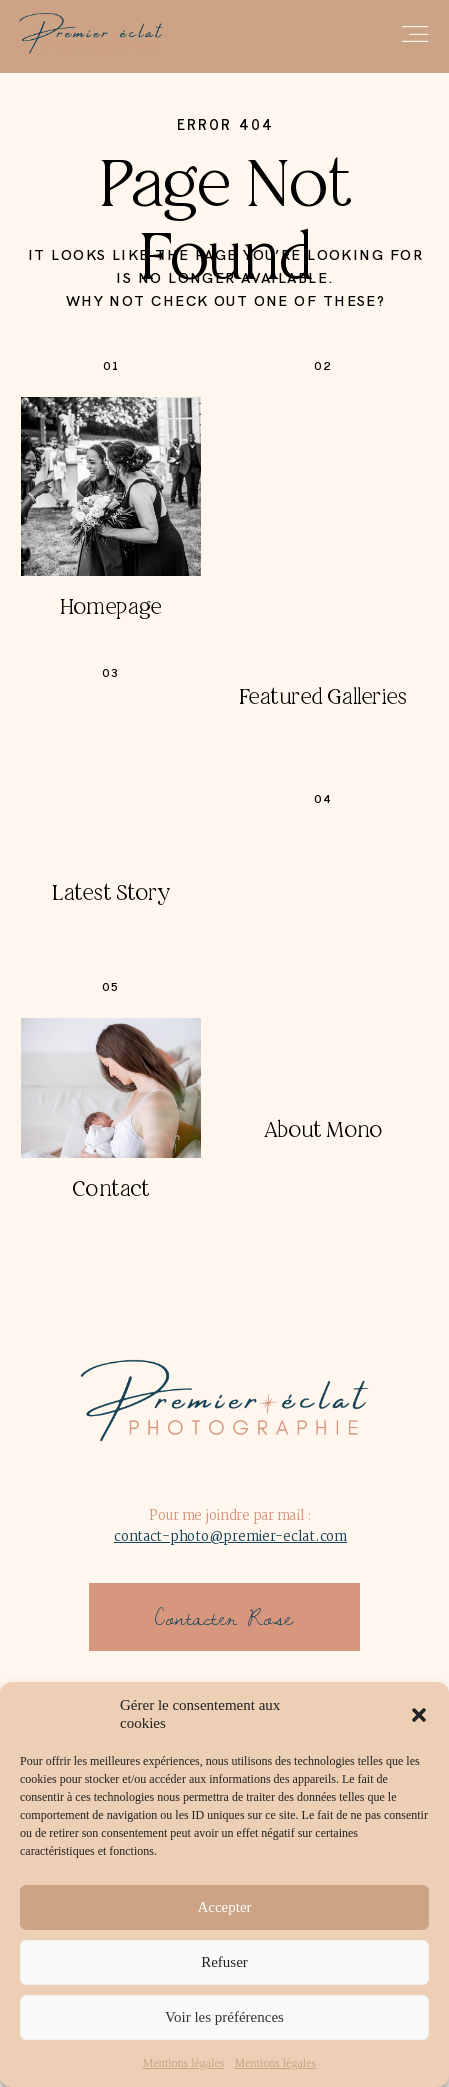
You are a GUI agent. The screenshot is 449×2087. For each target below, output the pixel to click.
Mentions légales (184, 2063)
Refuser (224, 1962)
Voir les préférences (224, 2017)
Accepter (224, 1907)
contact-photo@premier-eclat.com (230, 1537)
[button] (419, 1715)
